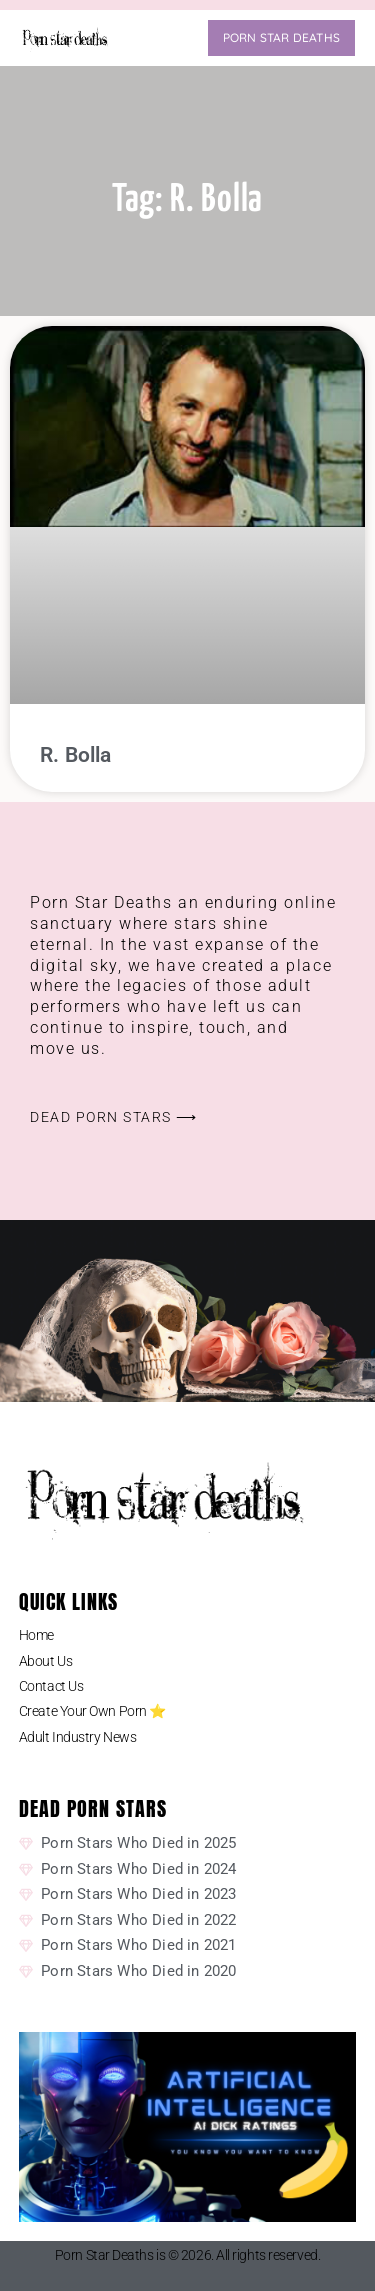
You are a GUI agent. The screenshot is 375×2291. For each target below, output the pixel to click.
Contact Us (51, 1686)
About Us (45, 1661)
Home (36, 1635)
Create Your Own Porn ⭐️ (92, 1711)
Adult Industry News (77, 1737)
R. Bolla (76, 755)
